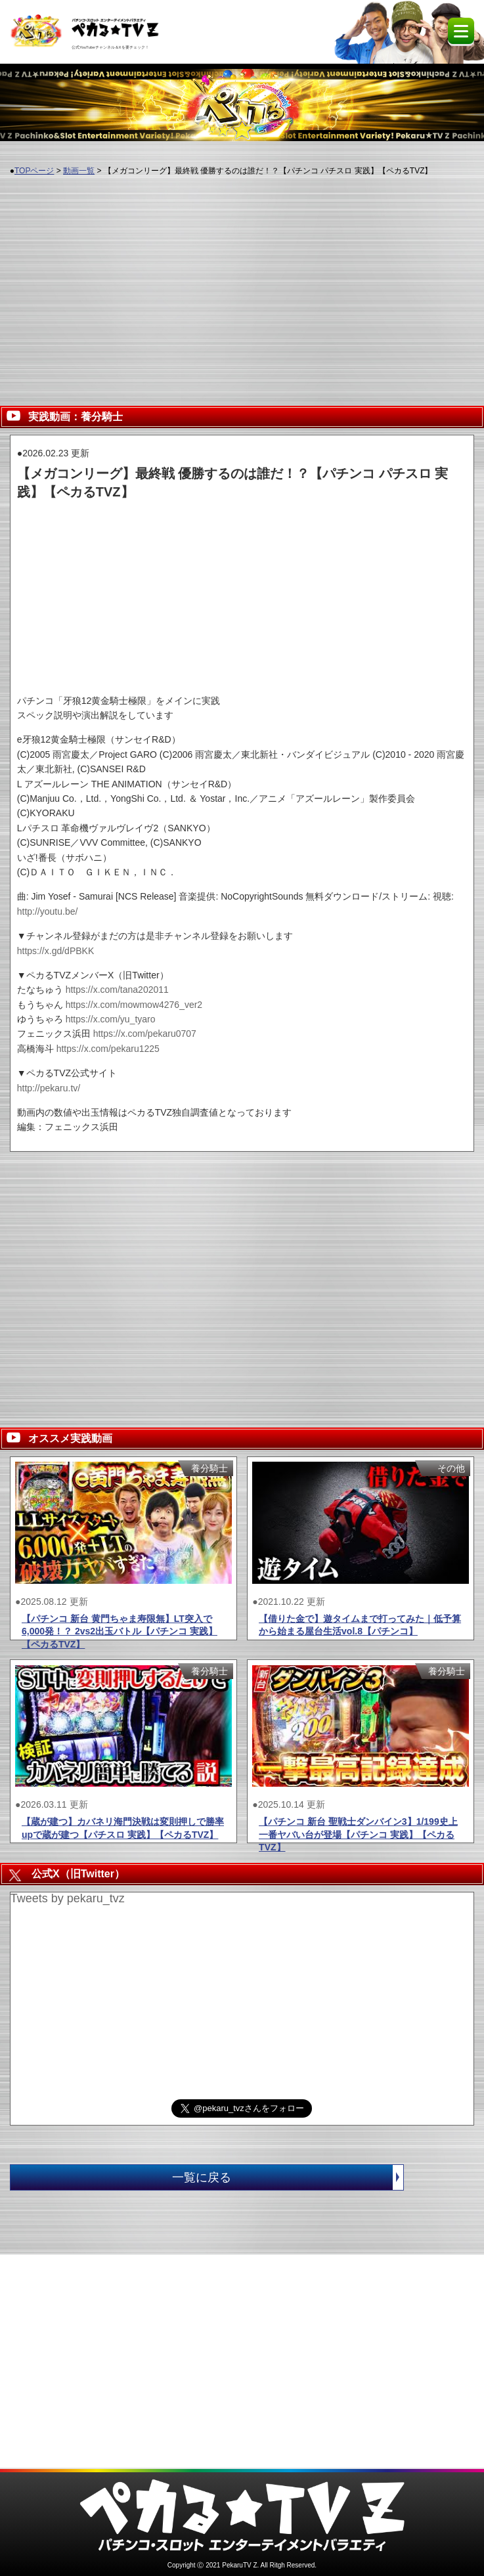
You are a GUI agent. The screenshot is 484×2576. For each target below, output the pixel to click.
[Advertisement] (241, 283)
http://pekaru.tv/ (49, 1088)
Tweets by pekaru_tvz (68, 1898)
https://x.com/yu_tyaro (111, 1019)
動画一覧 (79, 170)
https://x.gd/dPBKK (56, 951)
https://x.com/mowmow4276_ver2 (134, 1004)
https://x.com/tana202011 (117, 989)
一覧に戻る (287, 2177)
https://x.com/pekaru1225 (108, 1048)
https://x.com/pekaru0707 (144, 1033)
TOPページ (34, 170)
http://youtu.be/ (47, 911)
